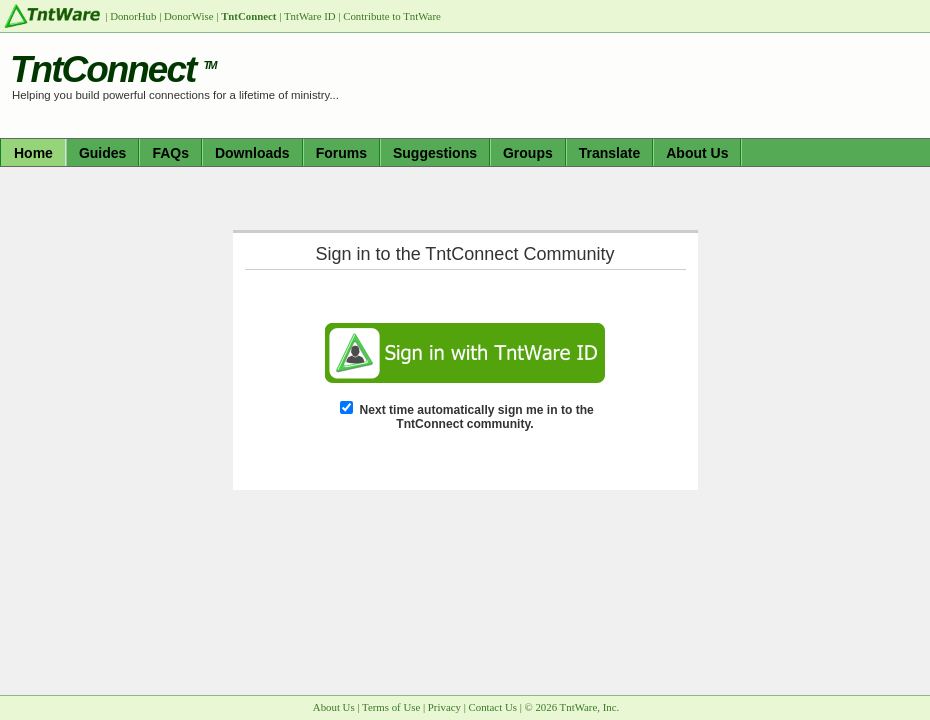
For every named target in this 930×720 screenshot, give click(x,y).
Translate (609, 153)
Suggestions (435, 153)
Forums (341, 153)
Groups (528, 153)
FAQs (170, 153)
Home (33, 153)
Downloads (252, 153)
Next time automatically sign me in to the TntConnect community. (477, 417)
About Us (697, 153)
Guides (102, 153)
